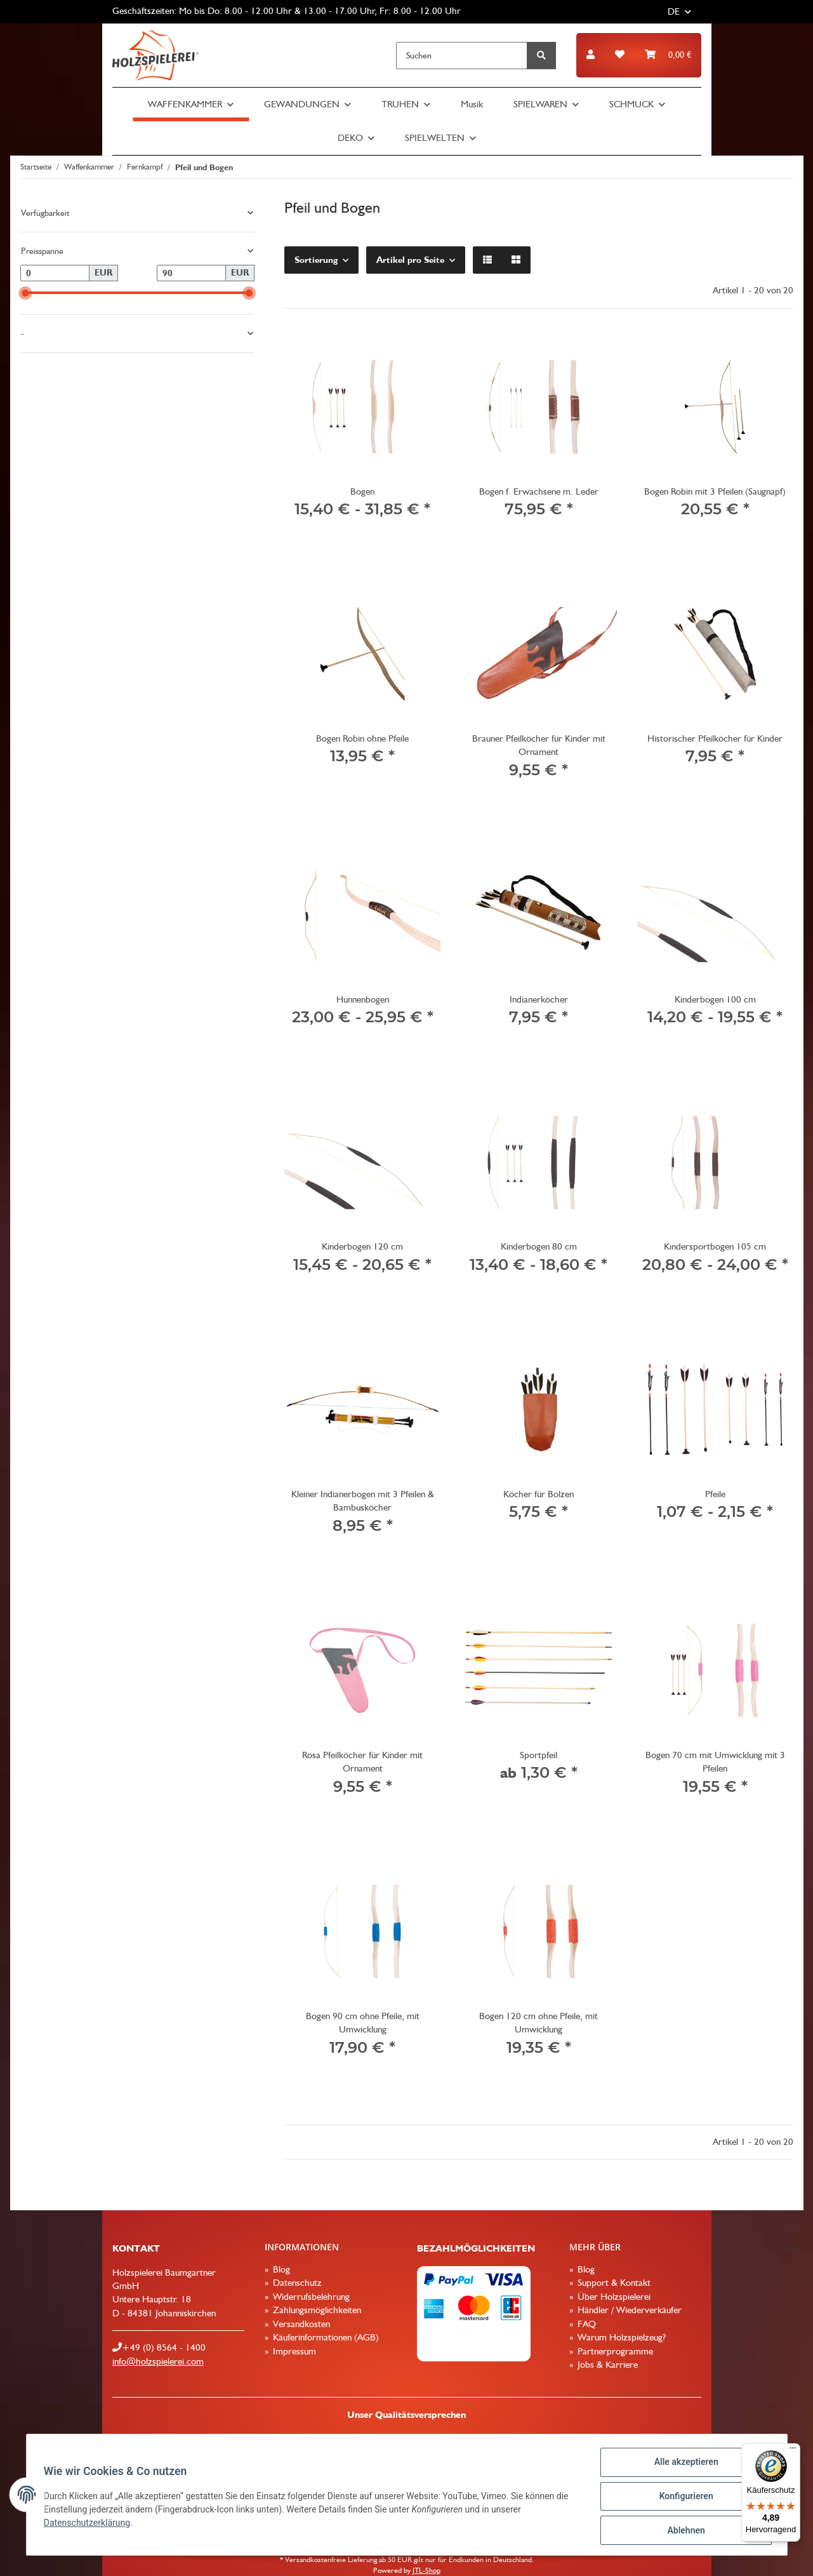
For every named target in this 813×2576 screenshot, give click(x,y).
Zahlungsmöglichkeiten (315, 2310)
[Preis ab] (55, 273)
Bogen (362, 491)
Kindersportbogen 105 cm (715, 1246)
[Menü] (792, 2451)
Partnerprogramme (614, 2351)
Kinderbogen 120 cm (362, 1246)
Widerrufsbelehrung (310, 2296)
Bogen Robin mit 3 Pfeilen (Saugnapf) (715, 491)
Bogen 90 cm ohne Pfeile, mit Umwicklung (363, 2022)
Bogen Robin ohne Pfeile (362, 738)
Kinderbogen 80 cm (539, 1246)
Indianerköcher (539, 999)
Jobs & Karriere (606, 2364)
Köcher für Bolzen (538, 1494)
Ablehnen (683, 2531)
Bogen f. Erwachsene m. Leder (538, 491)
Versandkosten (300, 2324)
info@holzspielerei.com (158, 2361)
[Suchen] (461, 55)
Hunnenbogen (362, 999)
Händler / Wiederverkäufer (628, 2310)
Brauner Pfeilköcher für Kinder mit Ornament (538, 745)
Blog (280, 2269)
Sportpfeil (538, 1755)
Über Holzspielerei (613, 2296)
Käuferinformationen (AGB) (324, 2337)
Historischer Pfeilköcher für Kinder (715, 738)
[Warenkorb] (668, 55)
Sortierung (316, 260)
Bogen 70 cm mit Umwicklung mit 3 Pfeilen (715, 1761)
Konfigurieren (683, 2498)
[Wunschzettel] (620, 55)
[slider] (25, 293)
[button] (590, 55)
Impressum (293, 2351)
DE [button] (674, 11)
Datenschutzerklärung (90, 2524)
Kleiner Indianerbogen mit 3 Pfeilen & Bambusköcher (362, 1500)
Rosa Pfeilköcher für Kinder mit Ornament (362, 1761)
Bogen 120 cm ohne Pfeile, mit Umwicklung (538, 2022)
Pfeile (715, 1494)
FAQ (585, 2324)
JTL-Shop (426, 2570)
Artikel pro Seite (410, 260)
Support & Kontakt (613, 2282)
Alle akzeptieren (683, 2465)
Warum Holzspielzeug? (620, 2337)
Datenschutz (296, 2282)
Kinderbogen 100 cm (715, 999)
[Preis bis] (192, 273)
